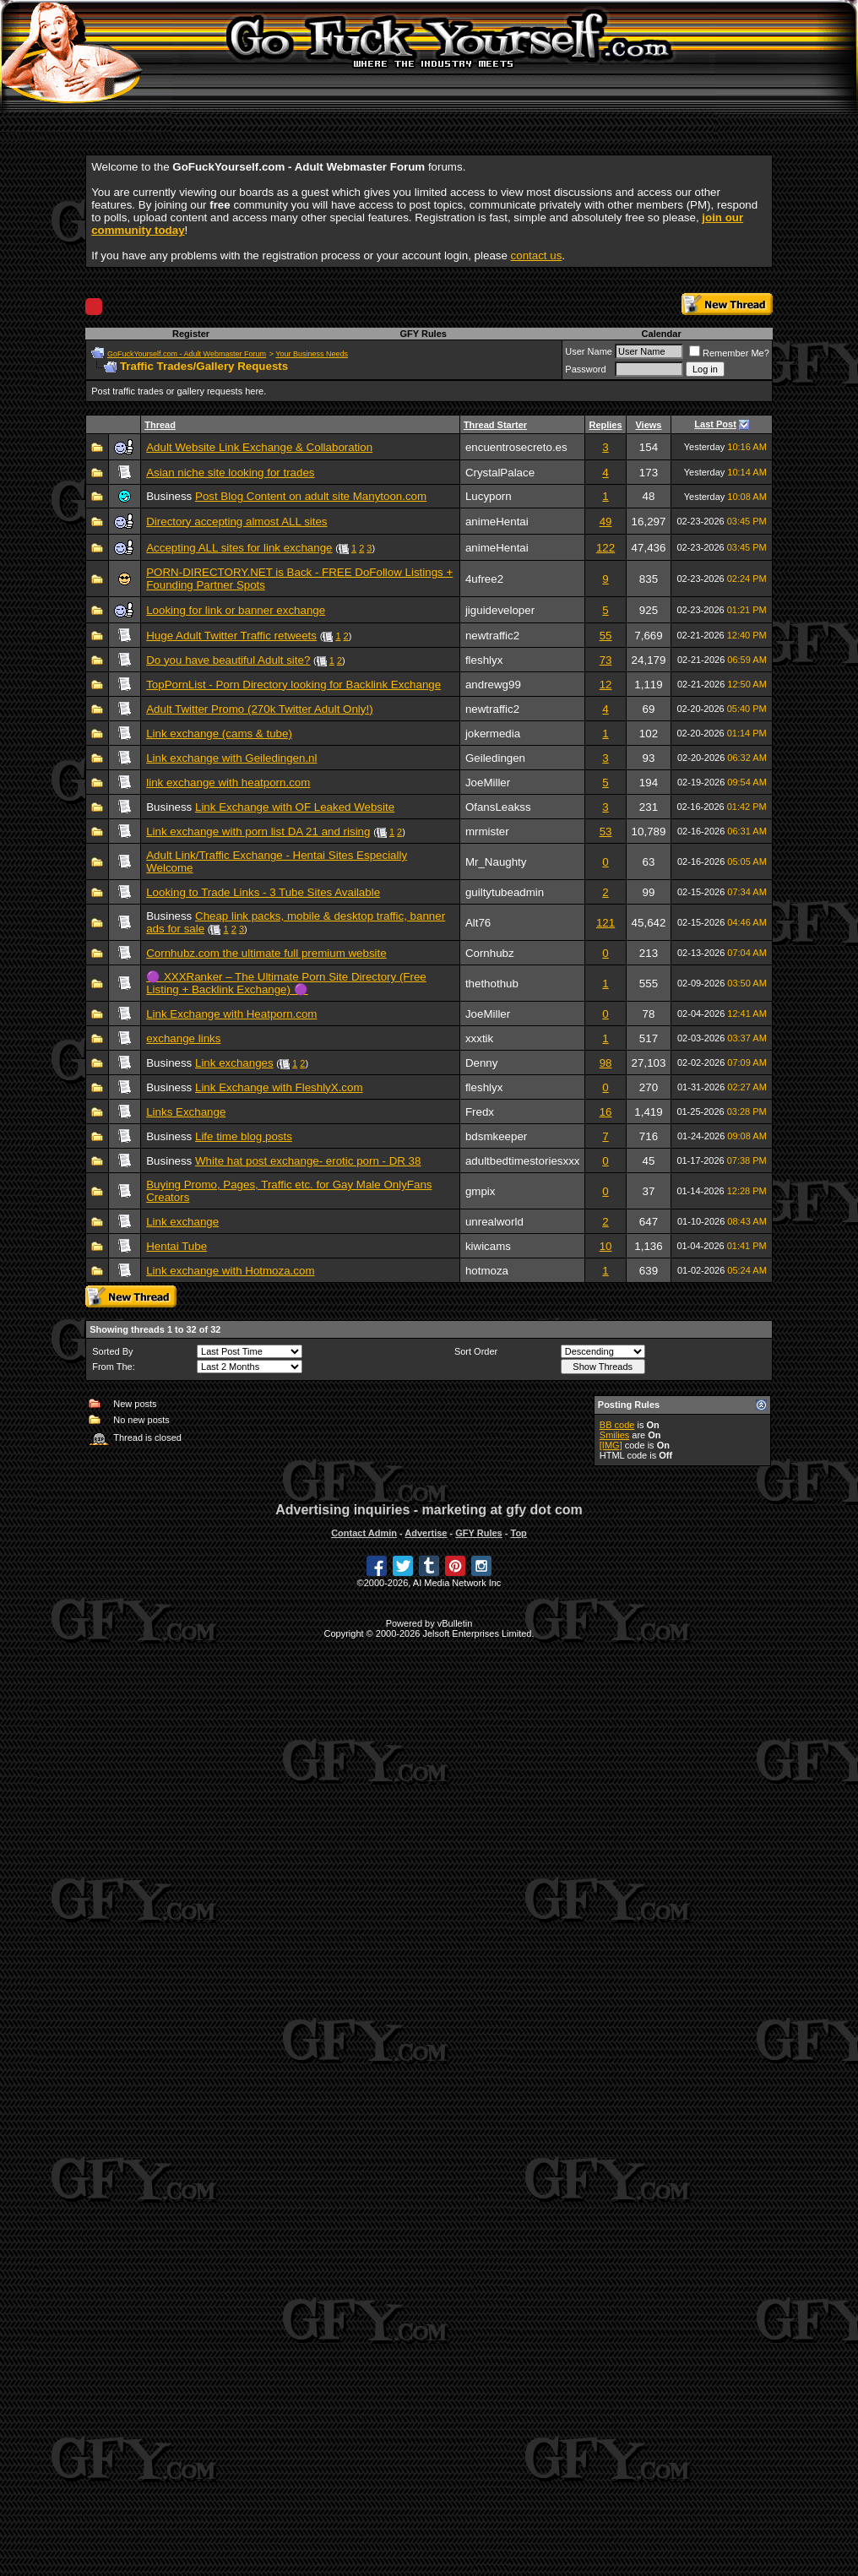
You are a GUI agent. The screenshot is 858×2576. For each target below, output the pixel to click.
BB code (617, 1425)
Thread (160, 425)
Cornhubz (489, 953)
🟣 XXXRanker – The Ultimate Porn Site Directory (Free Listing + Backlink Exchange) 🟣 (286, 983)
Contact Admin (364, 1533)
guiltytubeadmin (504, 892)
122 (605, 547)
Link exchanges (234, 1063)
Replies (605, 425)
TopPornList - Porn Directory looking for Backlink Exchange (293, 684)
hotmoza (486, 1270)
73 (606, 660)
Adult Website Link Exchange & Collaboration (259, 447)
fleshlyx (483, 660)
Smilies (614, 1435)
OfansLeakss (498, 807)
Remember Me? (729, 353)
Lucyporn (488, 496)
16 (606, 1112)
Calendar (662, 334)
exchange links (183, 1038)
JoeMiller (487, 782)
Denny (481, 1063)
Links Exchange (185, 1112)
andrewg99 (493, 684)
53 (606, 831)
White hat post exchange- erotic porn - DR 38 (308, 1161)
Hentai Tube (176, 1246)
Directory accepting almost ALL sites (236, 521)
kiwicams (488, 1246)
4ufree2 (484, 579)
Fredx (479, 1112)
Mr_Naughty (496, 862)
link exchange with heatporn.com (228, 782)
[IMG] (611, 1445)
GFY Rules (422, 334)
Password (585, 369)
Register (190, 334)
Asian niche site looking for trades (230, 472)
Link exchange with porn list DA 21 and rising (258, 831)
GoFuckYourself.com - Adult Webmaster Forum (186, 354)
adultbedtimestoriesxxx (522, 1161)
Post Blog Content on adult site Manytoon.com (310, 496)
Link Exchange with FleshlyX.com (279, 1087)
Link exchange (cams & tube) (219, 733)
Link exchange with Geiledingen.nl (231, 758)
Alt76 (478, 922)
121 (605, 922)
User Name (588, 351)
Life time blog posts (243, 1136)
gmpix (480, 1191)
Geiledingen (495, 758)
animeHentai (497, 521)
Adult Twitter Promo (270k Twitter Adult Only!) (259, 709)
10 (606, 1246)
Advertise (426, 1533)
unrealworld (494, 1221)
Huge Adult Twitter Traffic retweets (231, 635)
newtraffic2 (492, 635)
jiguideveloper (500, 610)
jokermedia (492, 733)
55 (606, 635)
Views (648, 425)
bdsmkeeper (496, 1136)
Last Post (715, 424)
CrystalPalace (500, 472)
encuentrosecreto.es (516, 447)
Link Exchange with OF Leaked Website (294, 807)
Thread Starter (495, 425)
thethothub (492, 983)
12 (606, 684)
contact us (536, 255)
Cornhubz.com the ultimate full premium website (266, 953)
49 (606, 521)
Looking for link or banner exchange (235, 610)
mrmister (487, 831)
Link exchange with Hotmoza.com (230, 1270)
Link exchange (182, 1221)
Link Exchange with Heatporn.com (231, 1014)
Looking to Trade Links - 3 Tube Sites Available (263, 892)
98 (606, 1063)
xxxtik (479, 1038)
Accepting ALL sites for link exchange (239, 547)
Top (518, 1533)
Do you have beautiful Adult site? (228, 660)
